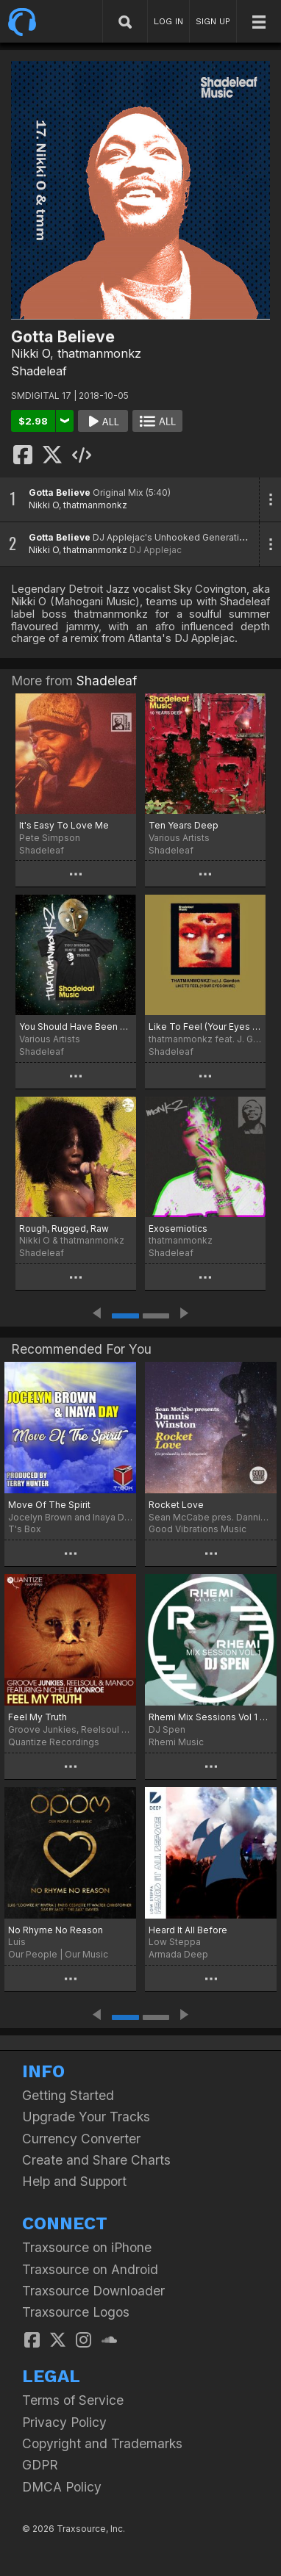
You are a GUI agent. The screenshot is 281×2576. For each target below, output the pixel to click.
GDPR (40, 2464)
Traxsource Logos (75, 2312)
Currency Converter (81, 2138)
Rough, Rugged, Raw (64, 1228)
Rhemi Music (176, 1741)
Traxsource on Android (90, 2269)
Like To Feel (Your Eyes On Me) (205, 1026)
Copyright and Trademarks (102, 2443)
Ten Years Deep (183, 825)
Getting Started (68, 2095)
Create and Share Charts (96, 2160)
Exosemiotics (178, 1228)
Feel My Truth (37, 1716)
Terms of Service (73, 2400)
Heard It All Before (188, 1929)
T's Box (24, 1528)
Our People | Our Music (58, 1954)
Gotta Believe (59, 492)
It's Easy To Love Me (64, 825)
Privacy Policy (64, 2422)
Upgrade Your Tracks (86, 2116)
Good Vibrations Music (197, 1528)
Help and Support (74, 2181)
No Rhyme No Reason (55, 1929)
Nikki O (30, 353)
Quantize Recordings (53, 1741)
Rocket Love (176, 1504)
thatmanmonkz (99, 353)
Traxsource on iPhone (87, 2247)
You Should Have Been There (75, 1026)
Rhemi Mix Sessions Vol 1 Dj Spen (211, 1716)
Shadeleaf (39, 371)
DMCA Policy (62, 2486)
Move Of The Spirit (49, 1504)
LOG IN (168, 21)
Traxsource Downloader (93, 2290)
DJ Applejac (155, 549)
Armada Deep (178, 1954)
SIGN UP (213, 21)
